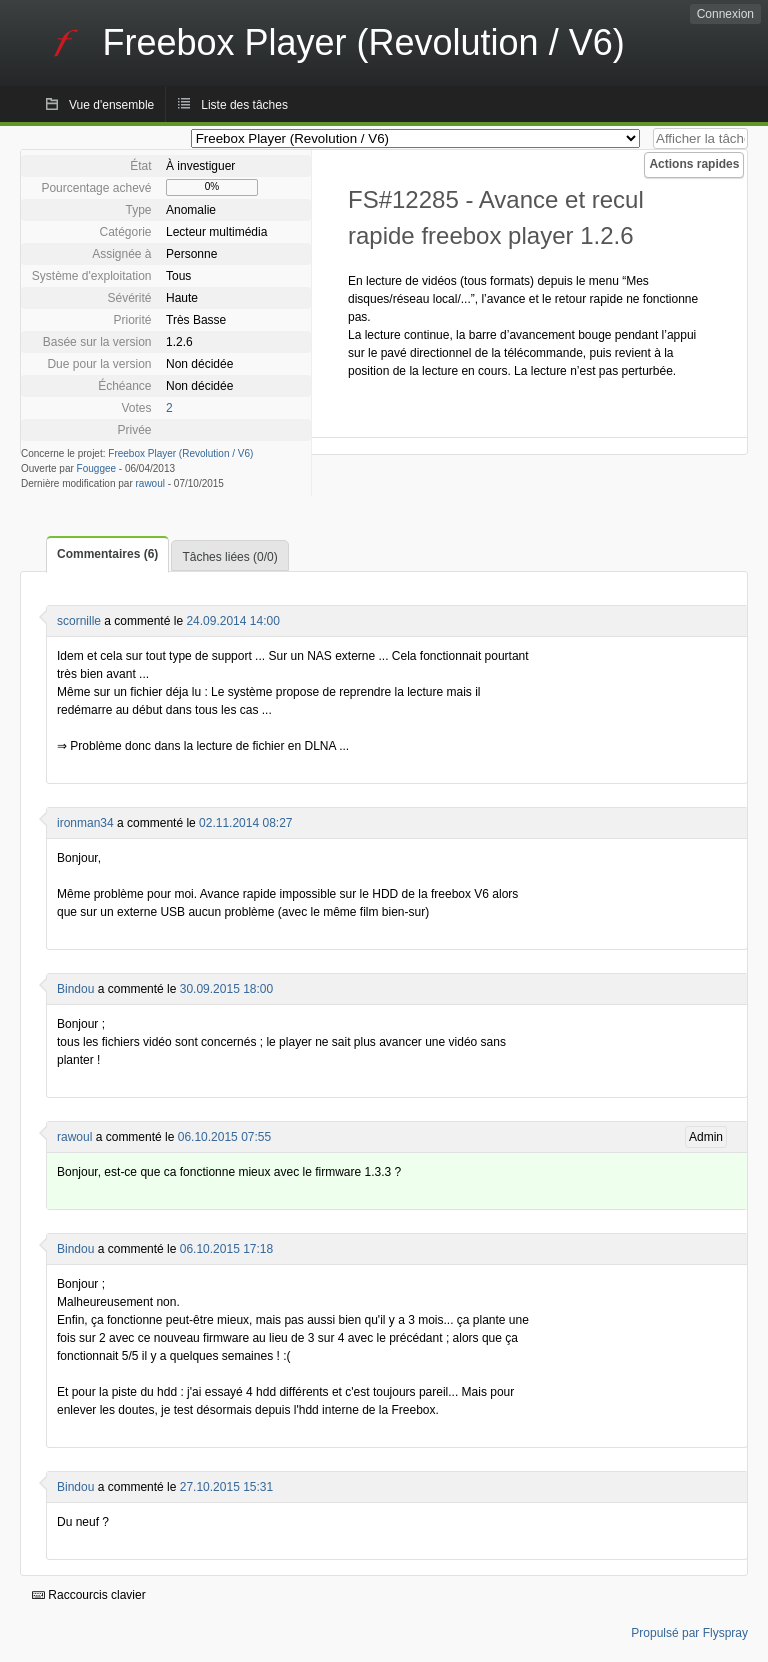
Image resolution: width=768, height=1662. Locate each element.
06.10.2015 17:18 (226, 1249)
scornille (79, 621)
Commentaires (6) (107, 554)
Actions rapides (694, 164)
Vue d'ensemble (111, 105)
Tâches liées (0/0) (229, 557)
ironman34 (85, 823)
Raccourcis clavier (89, 1595)
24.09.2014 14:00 (232, 621)
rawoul (150, 483)
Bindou (75, 989)
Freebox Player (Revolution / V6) (180, 453)
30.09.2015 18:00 (226, 989)
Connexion (725, 14)
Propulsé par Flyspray (689, 1633)
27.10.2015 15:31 (226, 1487)
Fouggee (96, 468)
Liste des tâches (244, 105)
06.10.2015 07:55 (224, 1137)
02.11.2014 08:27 (245, 823)
